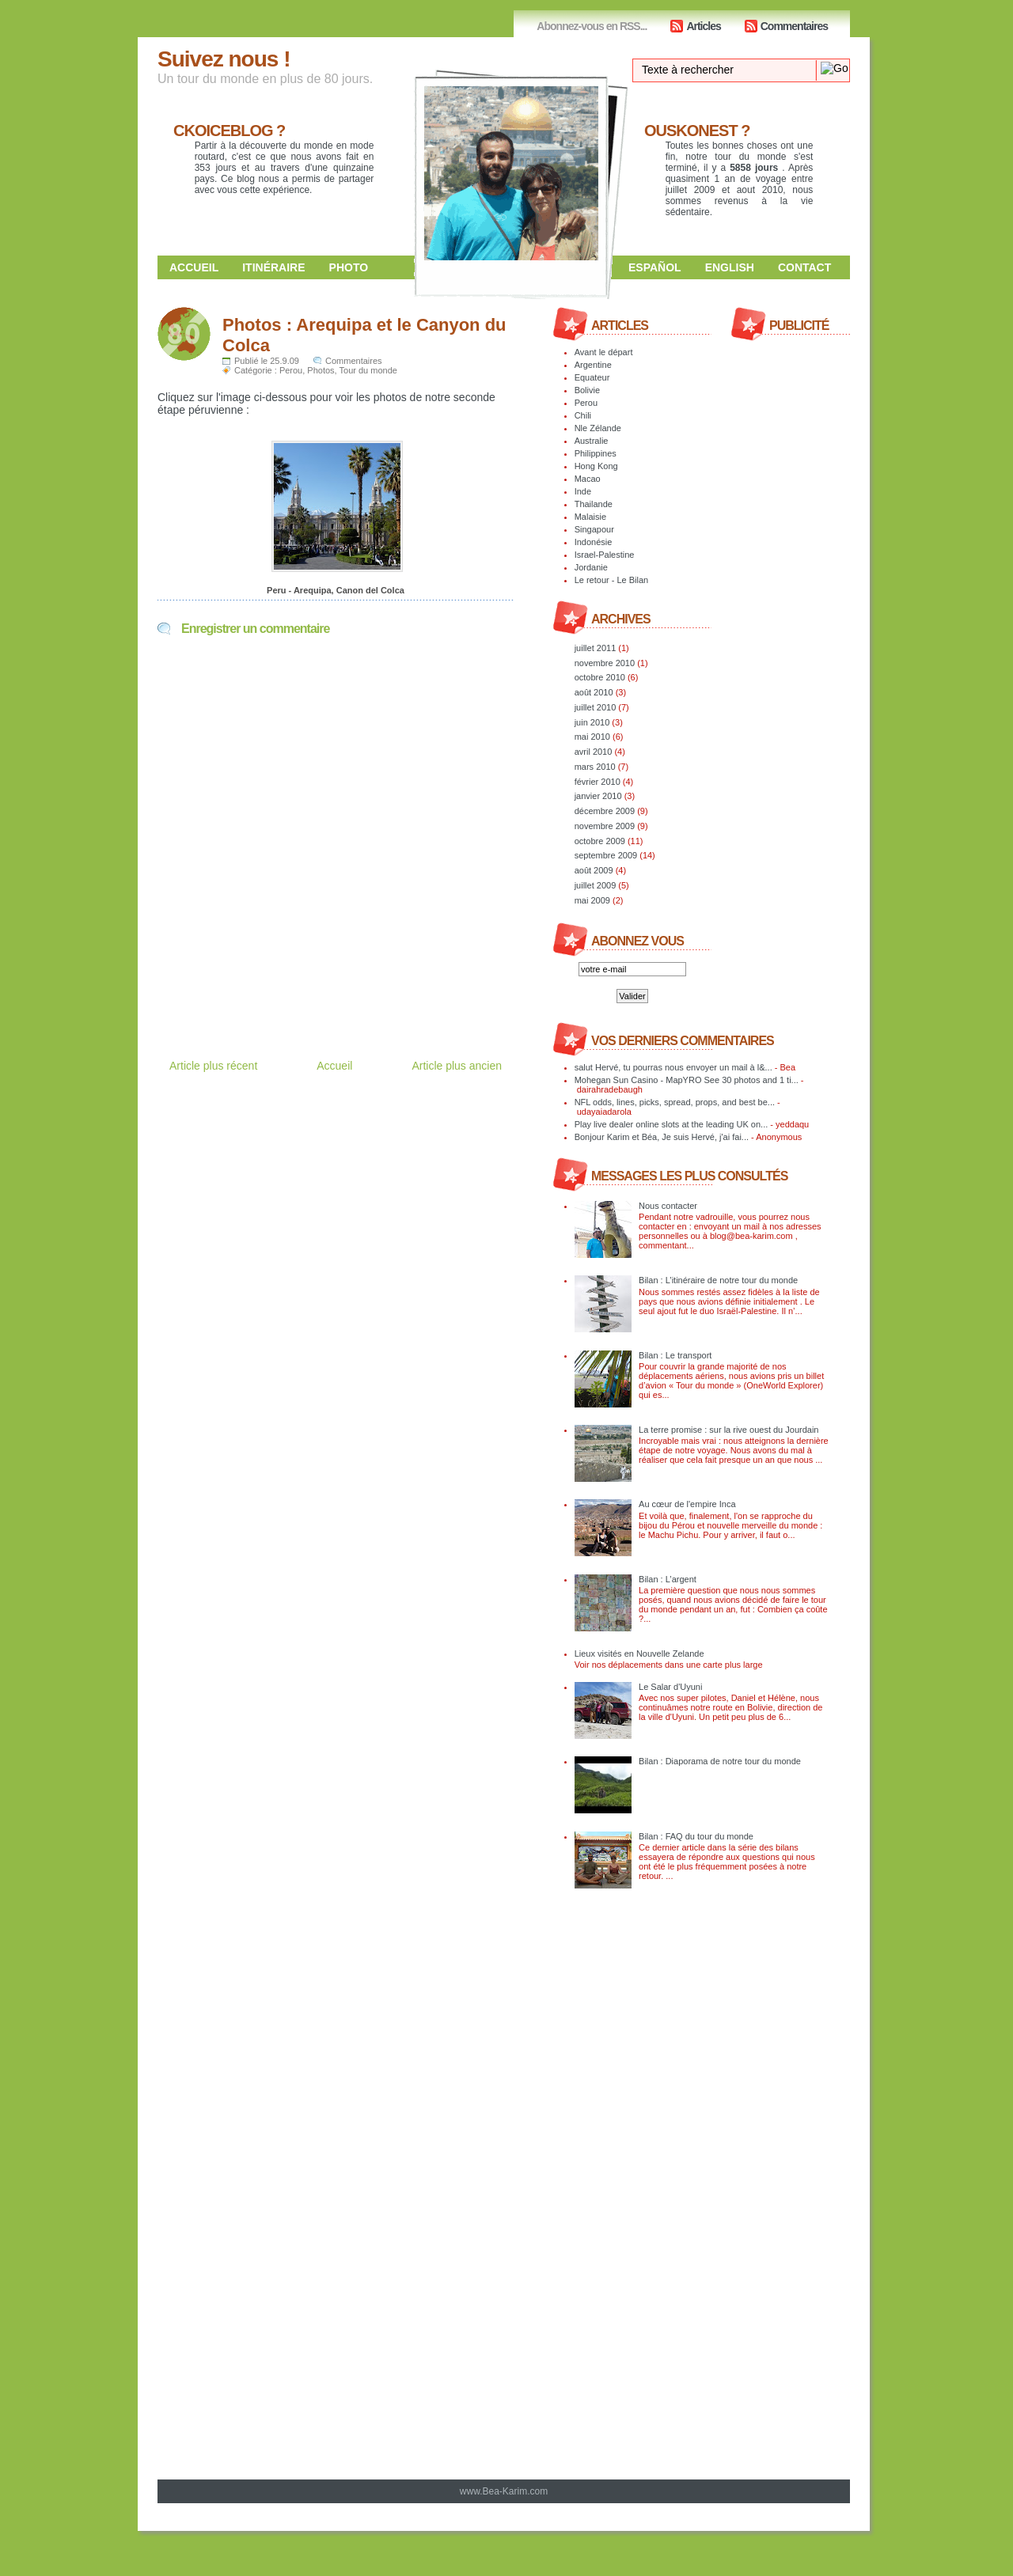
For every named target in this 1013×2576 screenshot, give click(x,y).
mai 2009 (592, 900)
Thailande (594, 504)
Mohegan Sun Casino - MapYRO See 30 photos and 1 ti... (687, 1080)
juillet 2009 (596, 885)
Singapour (594, 529)
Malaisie (590, 516)
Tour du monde (368, 370)
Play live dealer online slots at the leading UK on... (671, 1124)
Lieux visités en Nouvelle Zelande (639, 1653)
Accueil (193, 267)
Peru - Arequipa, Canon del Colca (335, 590)
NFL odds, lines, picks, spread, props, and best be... (675, 1102)
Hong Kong (596, 466)
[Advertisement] (342, 982)
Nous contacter (668, 1205)
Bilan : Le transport (675, 1355)
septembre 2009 (606, 855)
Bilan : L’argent (667, 1579)
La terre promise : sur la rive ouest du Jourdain (728, 1429)
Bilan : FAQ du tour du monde (696, 1836)
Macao (588, 478)
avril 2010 (594, 751)
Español (654, 267)
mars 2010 (595, 766)
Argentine (593, 364)
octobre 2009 (600, 841)
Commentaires (794, 26)
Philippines (596, 453)
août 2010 (594, 692)
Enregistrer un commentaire (255, 628)
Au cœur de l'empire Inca (687, 1504)
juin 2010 (592, 722)
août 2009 (594, 870)
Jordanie (591, 567)
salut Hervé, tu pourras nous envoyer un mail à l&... (673, 1067)
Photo (349, 267)
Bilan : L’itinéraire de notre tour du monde (718, 1280)
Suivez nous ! (223, 59)
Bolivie (587, 390)
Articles (703, 26)
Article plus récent (213, 1065)
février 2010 (597, 781)
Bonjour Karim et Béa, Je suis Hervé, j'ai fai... (662, 1137)
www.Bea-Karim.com (504, 2491)
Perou (290, 370)
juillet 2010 (596, 707)
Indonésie (594, 542)
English (729, 267)
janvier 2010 (598, 796)
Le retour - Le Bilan (612, 580)
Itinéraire (273, 267)
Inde (583, 491)
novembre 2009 (605, 826)
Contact (804, 267)
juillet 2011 (596, 648)
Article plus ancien (457, 1065)
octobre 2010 (600, 677)
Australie (592, 440)
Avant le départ (604, 352)
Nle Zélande (598, 428)
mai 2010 (592, 736)
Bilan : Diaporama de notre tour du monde (720, 1761)
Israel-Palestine (605, 554)
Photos (320, 370)
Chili (583, 415)
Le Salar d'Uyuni (670, 1686)
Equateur (592, 377)
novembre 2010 (605, 663)
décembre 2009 (605, 811)
